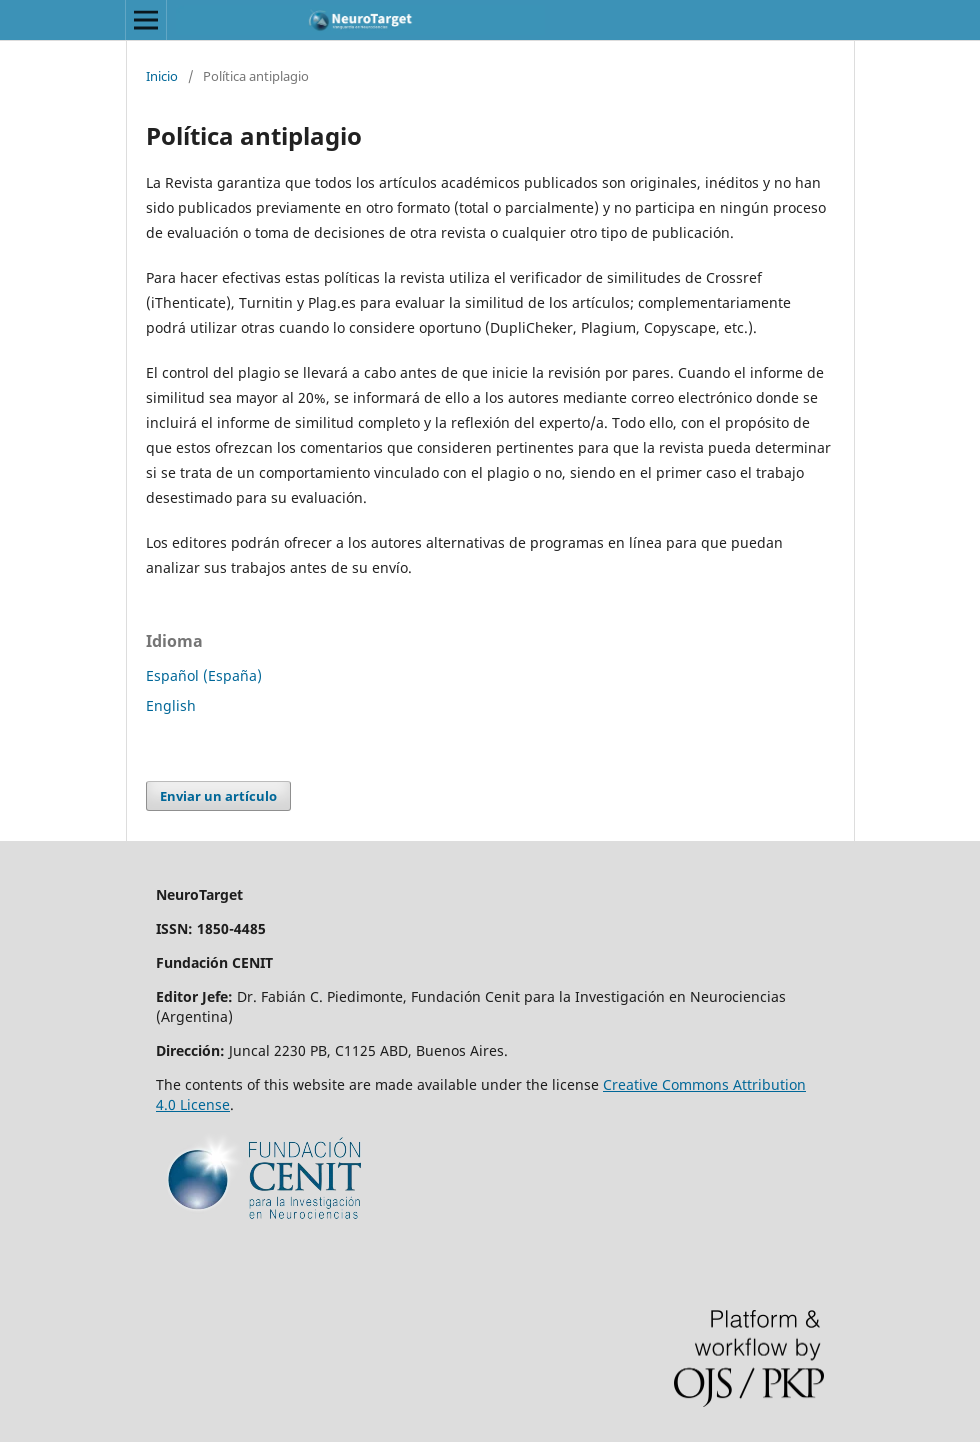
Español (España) (204, 675)
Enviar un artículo (218, 796)
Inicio (162, 76)
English (171, 705)
